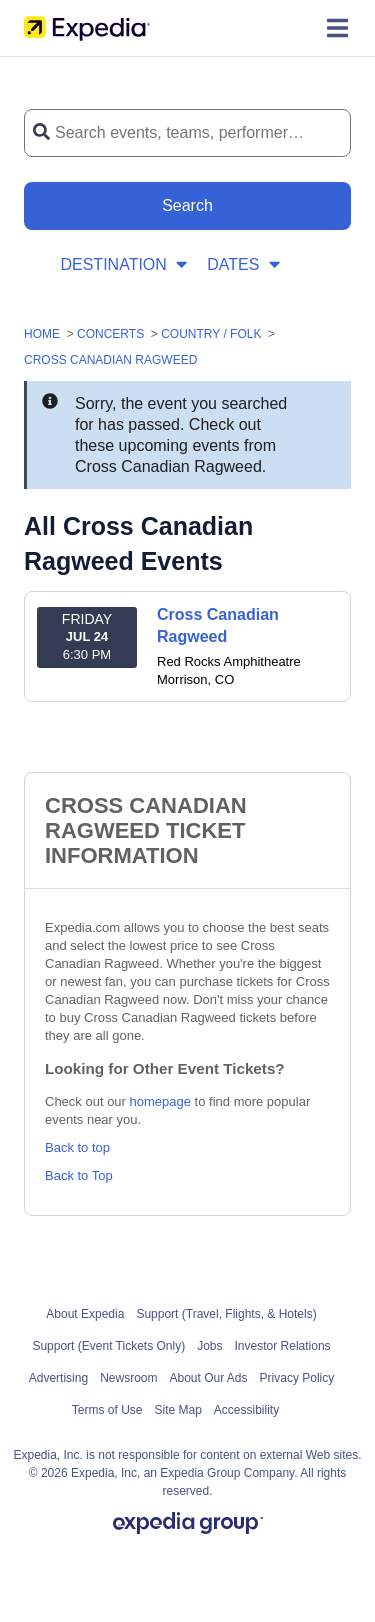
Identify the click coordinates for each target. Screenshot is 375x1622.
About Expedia (85, 1314)
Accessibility (246, 1410)
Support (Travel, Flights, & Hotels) (226, 1314)
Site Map (177, 1410)
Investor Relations (283, 1346)
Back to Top (79, 1175)
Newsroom (128, 1378)
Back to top (77, 1147)
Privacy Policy (297, 1378)
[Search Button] (187, 206)
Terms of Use (107, 1410)
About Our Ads (209, 1378)
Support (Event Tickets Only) (108, 1346)
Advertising (58, 1378)
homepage (160, 1101)
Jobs (209, 1346)
